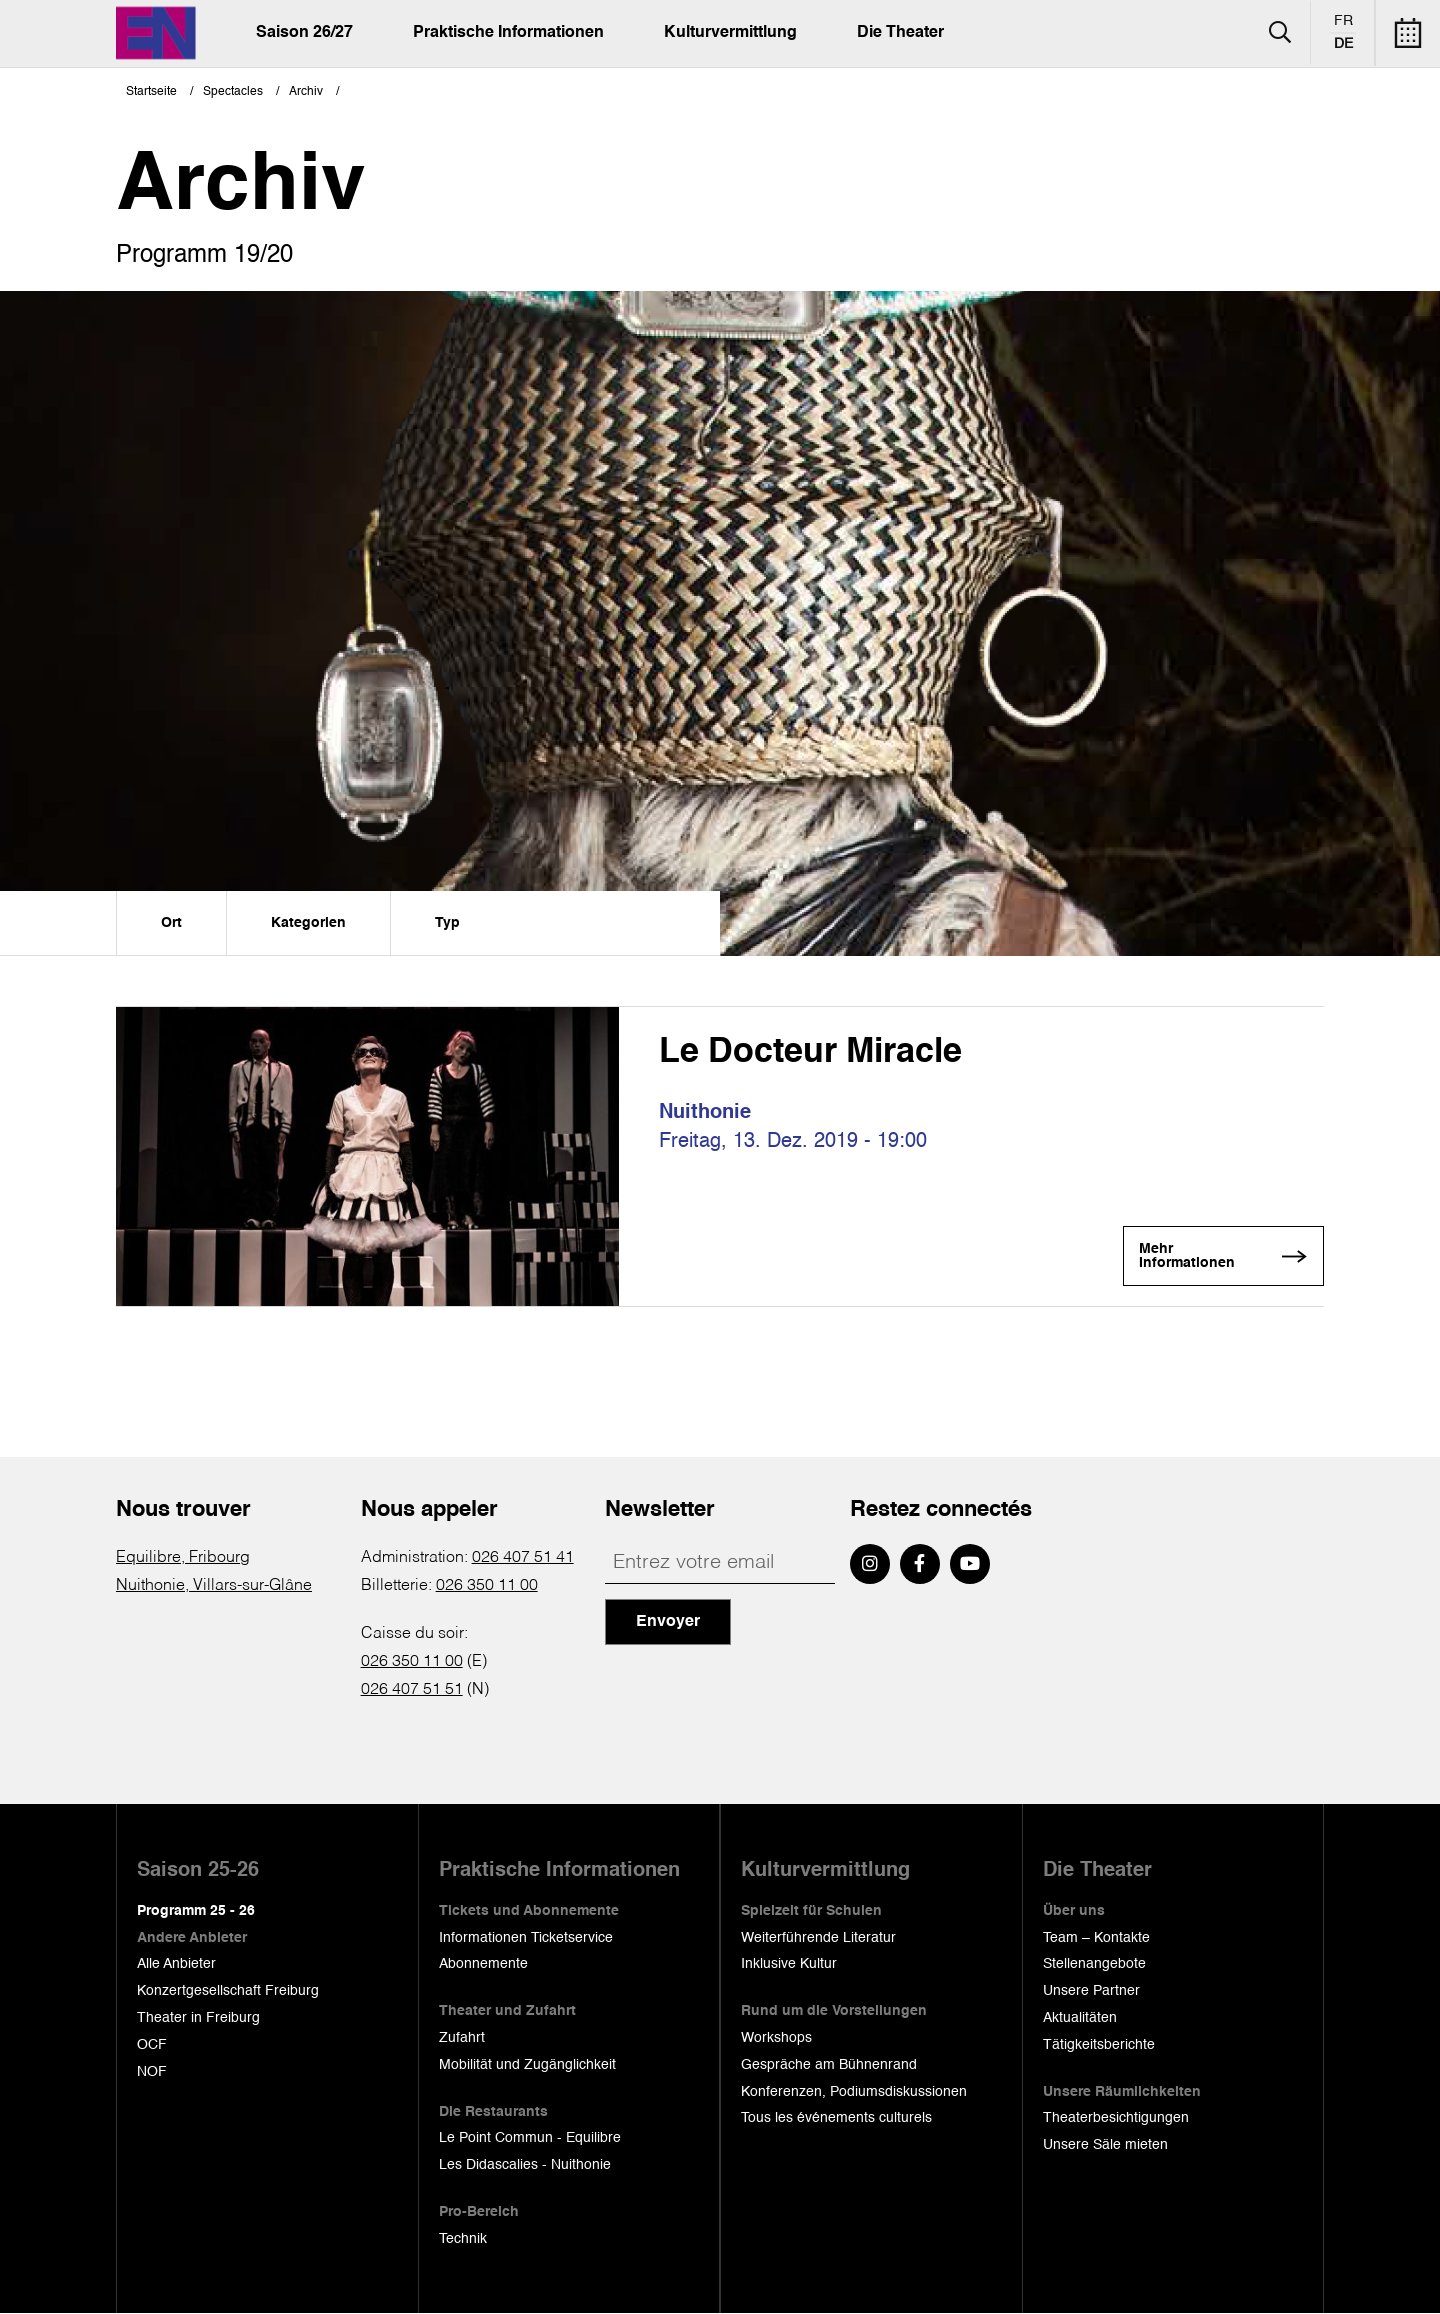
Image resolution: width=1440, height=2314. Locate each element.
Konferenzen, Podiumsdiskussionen (854, 2092)
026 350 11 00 (487, 1587)
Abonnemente (483, 1965)
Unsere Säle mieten (1105, 2146)
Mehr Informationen (1206, 1259)
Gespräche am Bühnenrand (829, 2066)
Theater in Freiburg (198, 2019)
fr (1343, 21)
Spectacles (233, 92)
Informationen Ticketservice (526, 1938)
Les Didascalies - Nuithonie (525, 2166)
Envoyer (668, 1623)
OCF (152, 2046)
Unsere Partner (1091, 1992)
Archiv (306, 92)
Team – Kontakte (1096, 1938)
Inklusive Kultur (789, 1965)
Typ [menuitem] (447, 923)
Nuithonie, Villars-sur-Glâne (214, 1587)
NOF (152, 2072)
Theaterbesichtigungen (1116, 2119)
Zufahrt (462, 2039)
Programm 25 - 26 (196, 1912)
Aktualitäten (1080, 2019)
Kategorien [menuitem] (308, 923)
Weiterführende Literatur (818, 1938)
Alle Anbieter (176, 1965)
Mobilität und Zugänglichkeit (527, 2066)
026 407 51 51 (412, 1691)
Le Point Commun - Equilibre (530, 2139)
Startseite (151, 92)
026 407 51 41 (523, 1559)
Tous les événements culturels (836, 2119)
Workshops (776, 2039)
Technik (463, 2240)
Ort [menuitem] (171, 923)
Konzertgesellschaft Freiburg (228, 1992)
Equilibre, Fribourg (183, 1559)
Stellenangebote (1094, 1965)
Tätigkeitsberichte (1099, 2046)
